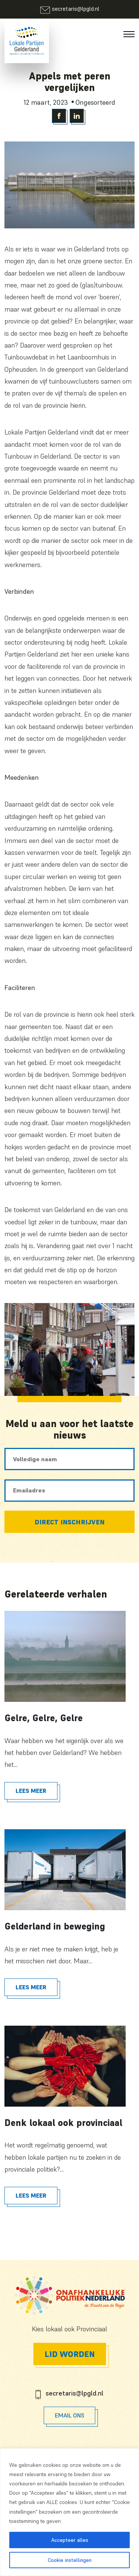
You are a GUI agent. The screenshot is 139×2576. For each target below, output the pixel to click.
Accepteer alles (69, 2540)
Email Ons (69, 2415)
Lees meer (31, 1790)
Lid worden (69, 2354)
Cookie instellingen (70, 2560)
